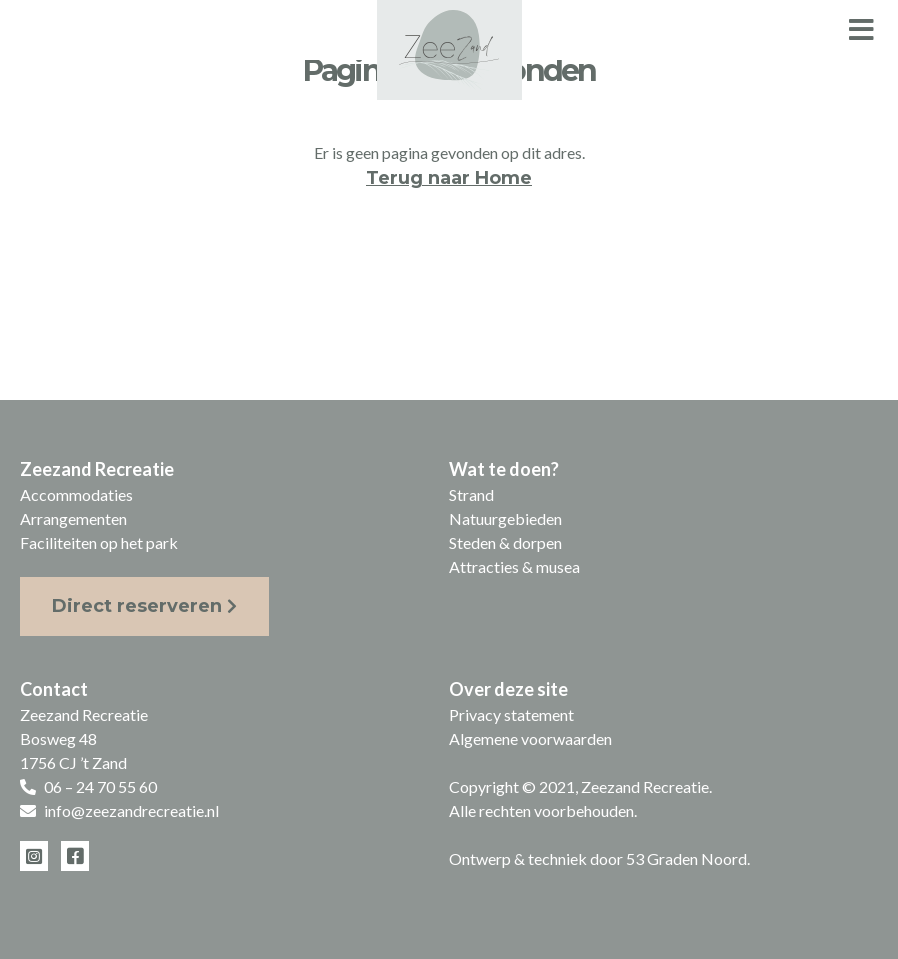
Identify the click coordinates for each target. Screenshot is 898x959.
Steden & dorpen (505, 542)
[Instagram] (34, 856)
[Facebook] (75, 856)
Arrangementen (73, 518)
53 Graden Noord (686, 858)
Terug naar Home (449, 178)
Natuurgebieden (505, 518)
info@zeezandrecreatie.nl (131, 810)
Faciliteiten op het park (99, 542)
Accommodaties (76, 494)
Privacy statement (511, 714)
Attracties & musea (514, 566)
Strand (471, 494)
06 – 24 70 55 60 (100, 786)
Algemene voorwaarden (530, 738)
